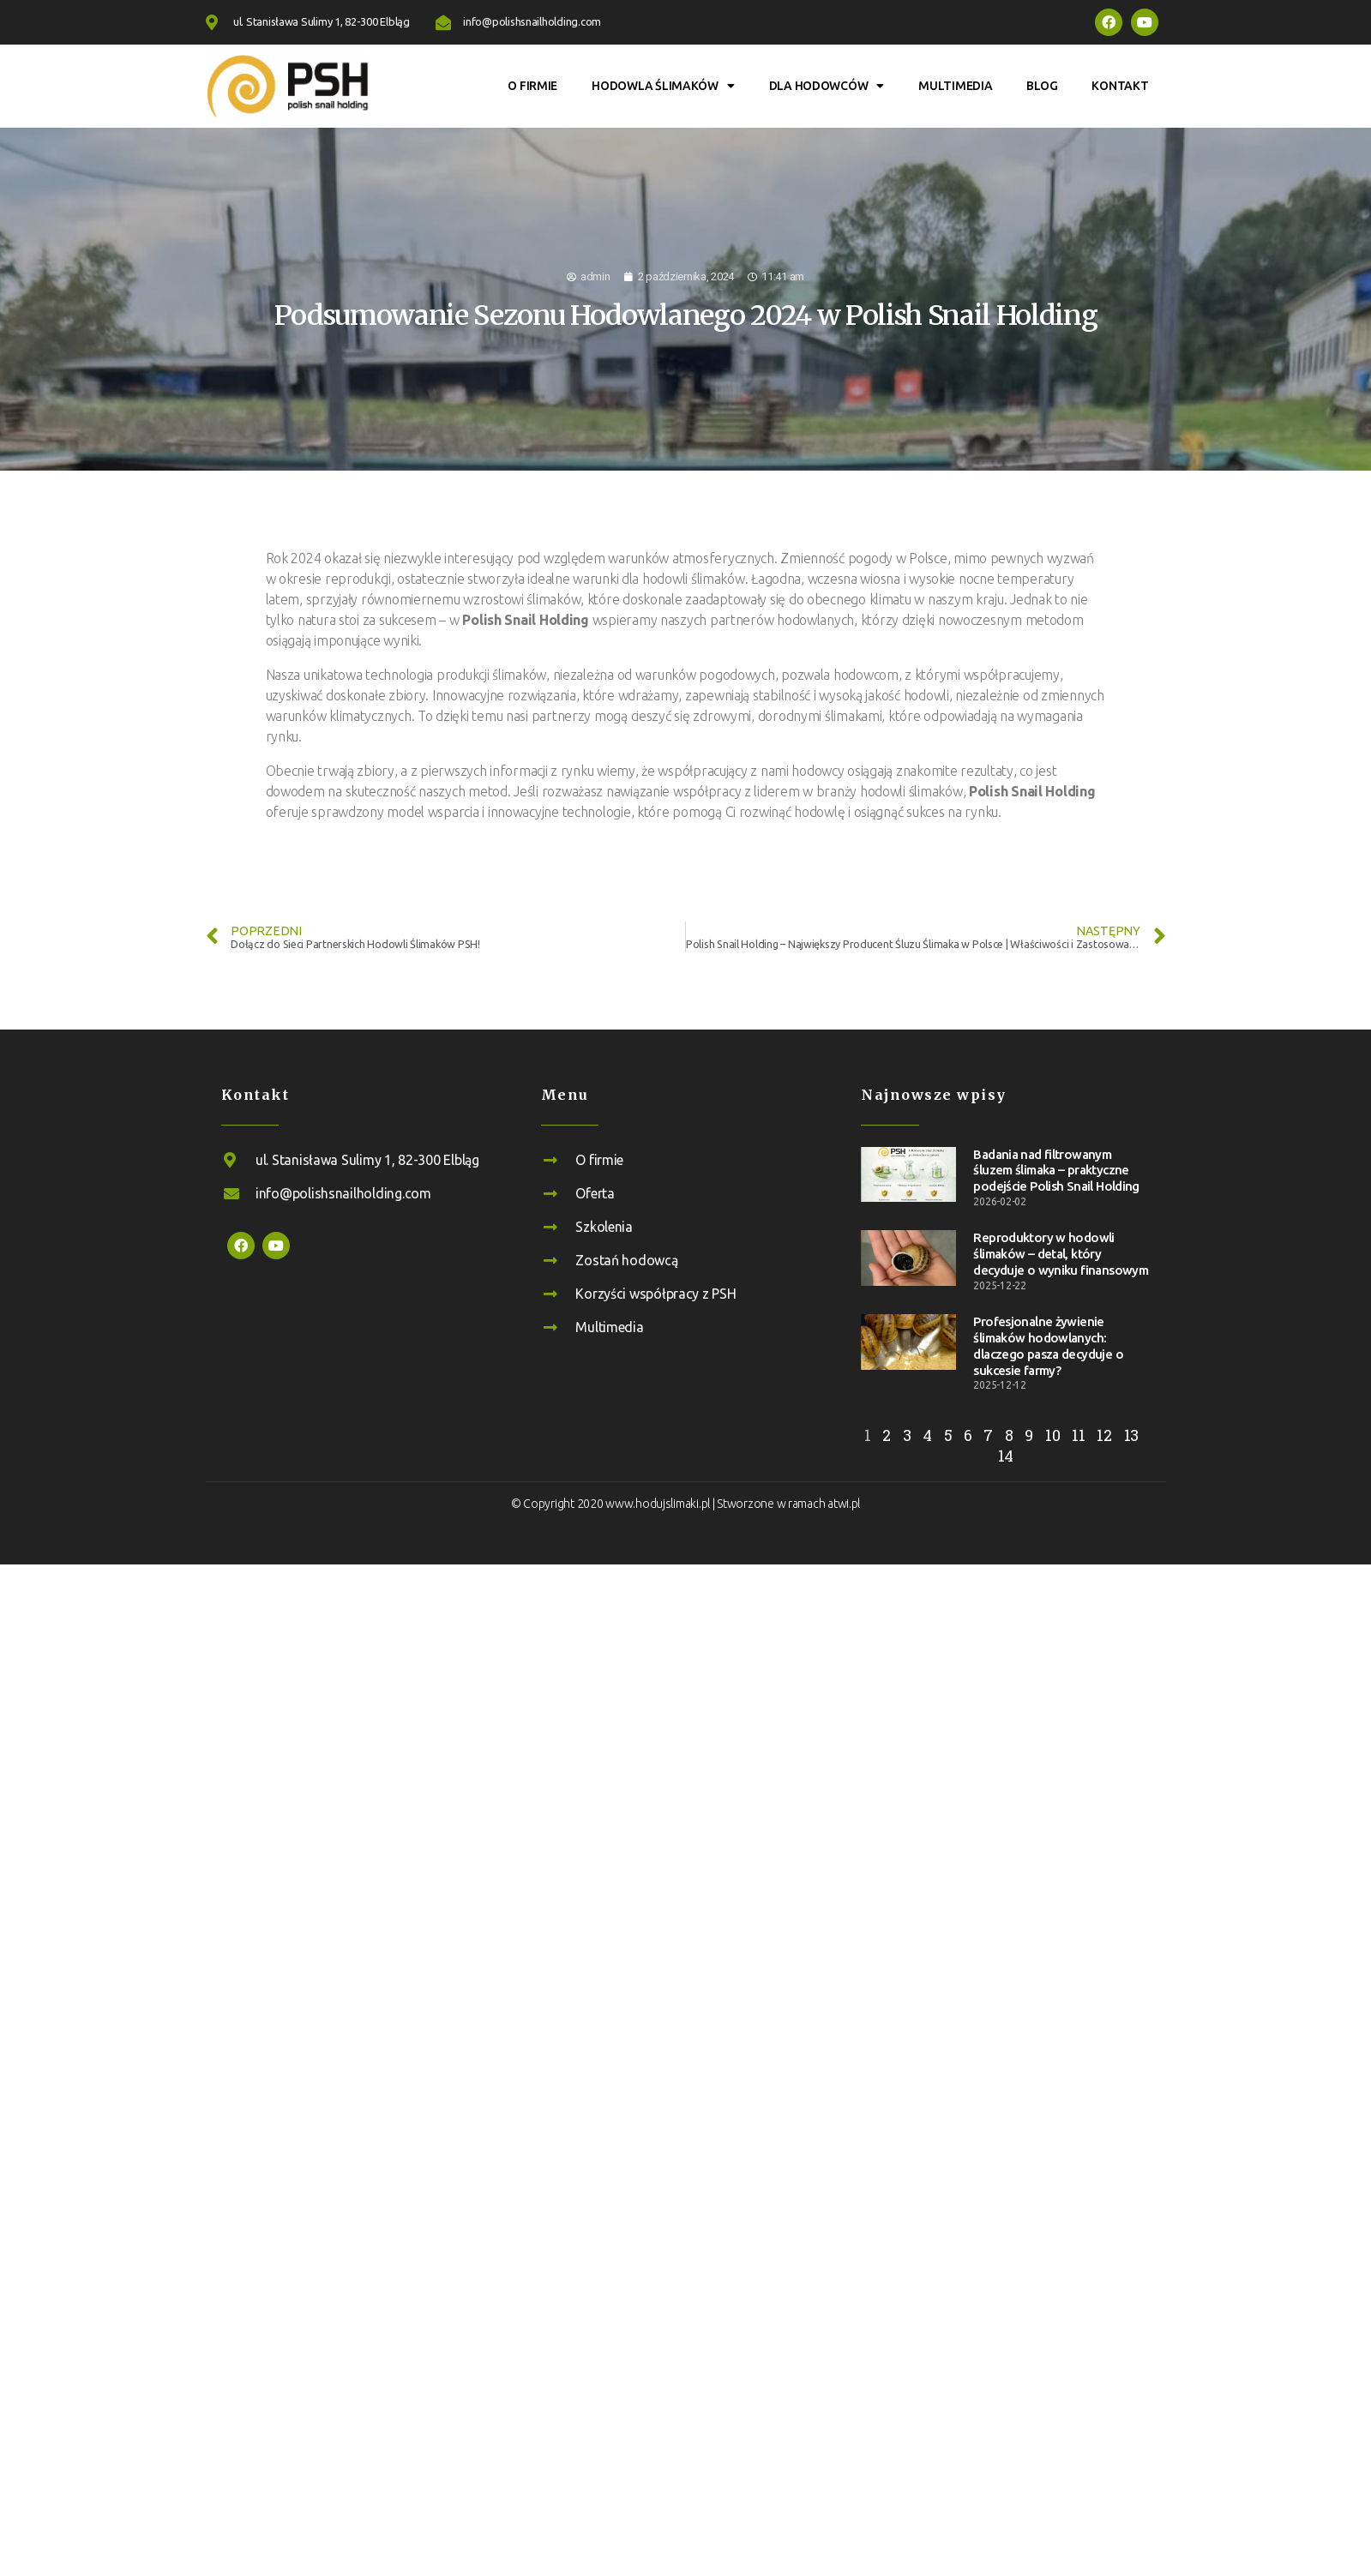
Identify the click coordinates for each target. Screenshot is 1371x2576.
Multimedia (955, 86)
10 (1052, 1435)
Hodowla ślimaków (663, 85)
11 (1078, 1435)
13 (1131, 1435)
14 (1005, 1455)
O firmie (532, 86)
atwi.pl (843, 1503)
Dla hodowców (827, 85)
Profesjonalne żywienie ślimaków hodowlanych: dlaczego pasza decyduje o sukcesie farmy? (1047, 1345)
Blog (1041, 86)
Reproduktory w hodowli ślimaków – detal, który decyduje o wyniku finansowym (1060, 1253)
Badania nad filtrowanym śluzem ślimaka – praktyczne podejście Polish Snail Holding (1056, 1170)
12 (1104, 1435)
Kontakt (1119, 86)
